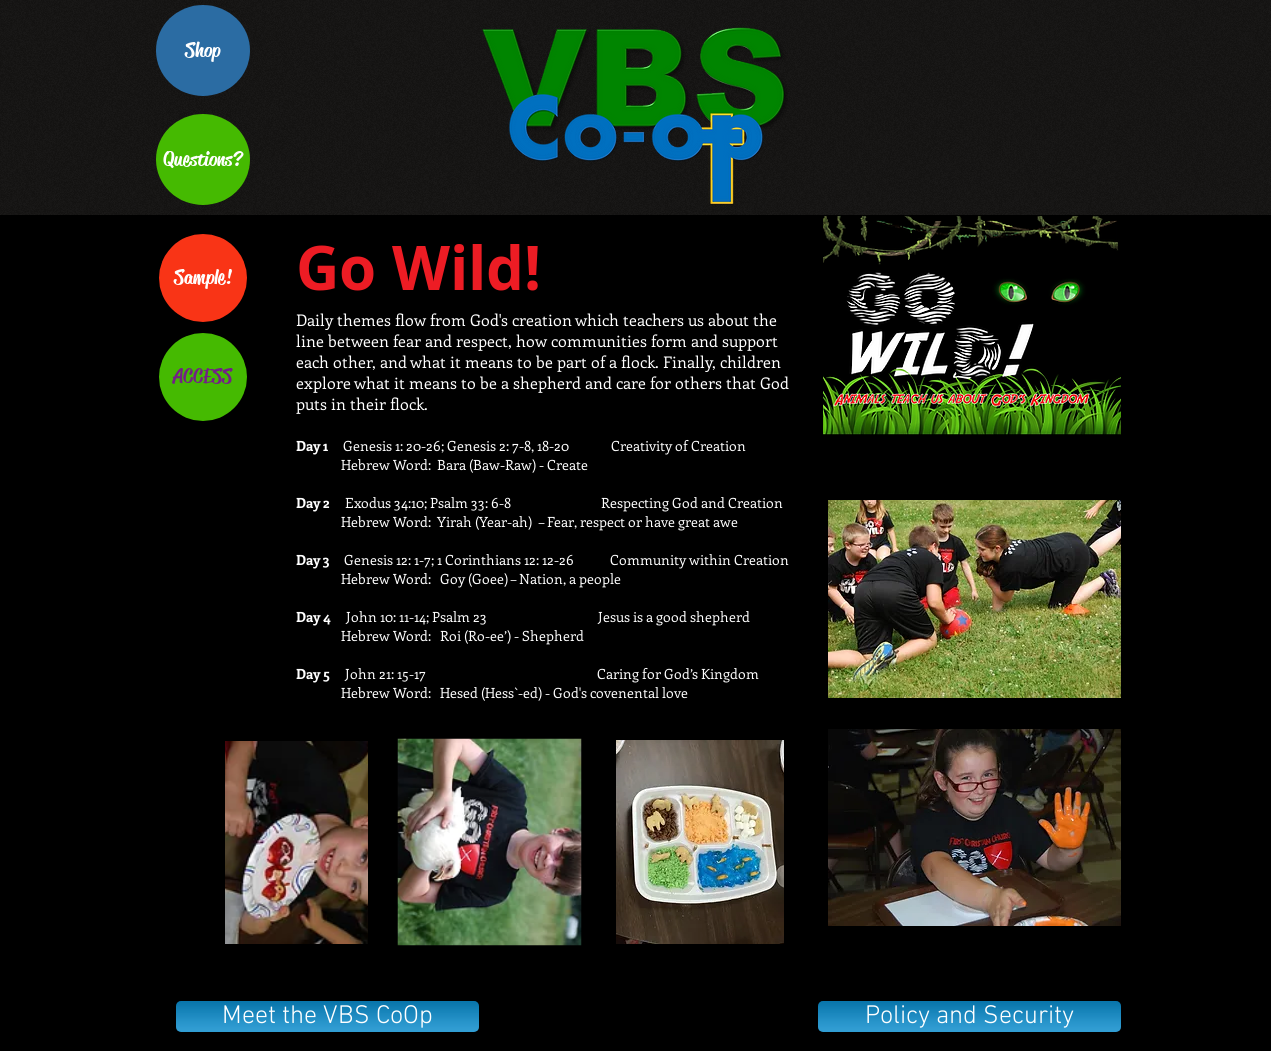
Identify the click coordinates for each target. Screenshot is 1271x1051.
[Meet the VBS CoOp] (327, 1016)
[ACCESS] (203, 377)
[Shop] (203, 50)
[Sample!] (203, 278)
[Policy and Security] (969, 1016)
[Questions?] (203, 159)
